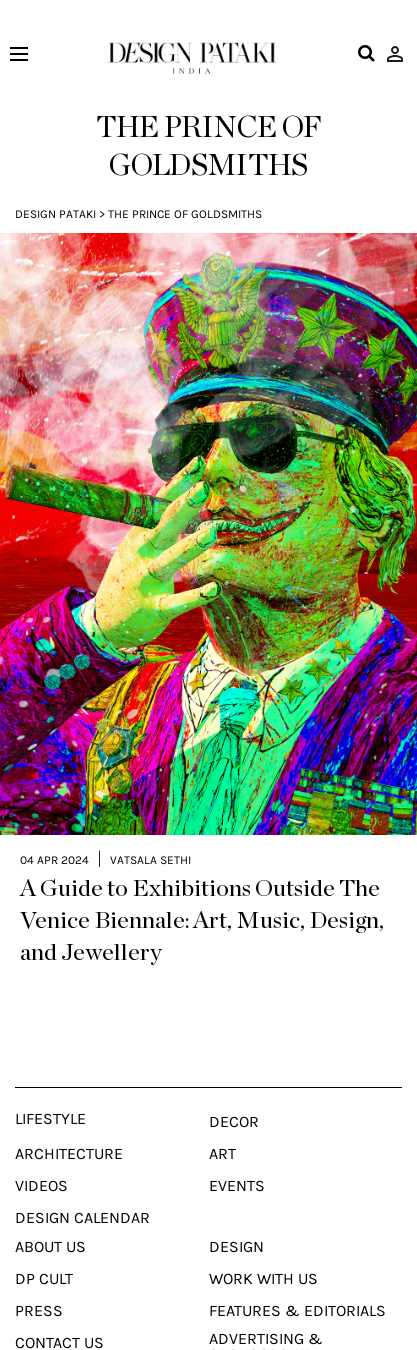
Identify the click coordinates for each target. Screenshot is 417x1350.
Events (237, 1149)
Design (236, 1210)
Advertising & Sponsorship (266, 1310)
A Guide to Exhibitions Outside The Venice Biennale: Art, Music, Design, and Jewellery (202, 884)
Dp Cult (44, 1242)
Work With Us (263, 1242)
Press (39, 1274)
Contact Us (59, 1306)
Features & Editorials (297, 1274)
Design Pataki (55, 214)
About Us (50, 1210)
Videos (41, 1149)
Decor (234, 1085)
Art (222, 1117)
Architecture (69, 1117)
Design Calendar (82, 1181)
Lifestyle (50, 1082)
